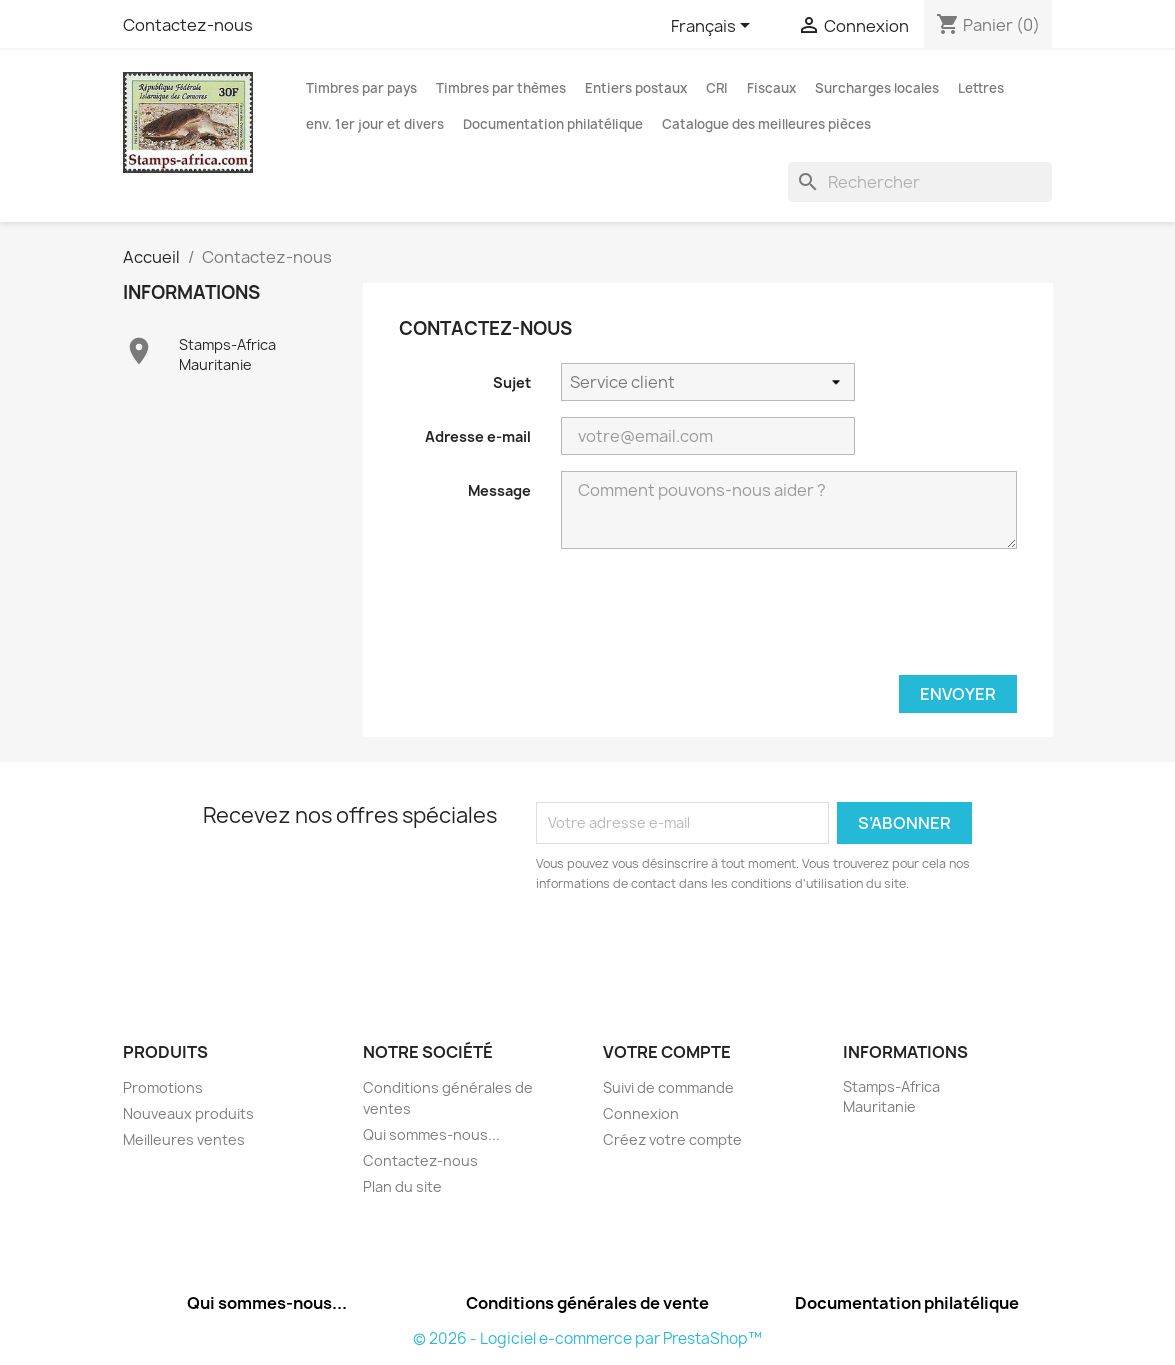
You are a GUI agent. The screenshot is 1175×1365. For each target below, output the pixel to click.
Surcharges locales (877, 88)
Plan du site (402, 1186)
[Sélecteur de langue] (714, 27)
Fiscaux (771, 88)
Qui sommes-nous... (431, 1134)
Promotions (163, 1087)
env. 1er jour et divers (375, 124)
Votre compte (667, 1052)
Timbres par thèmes (501, 88)
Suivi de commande (668, 1087)
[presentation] (865, 620)
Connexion (641, 1113)
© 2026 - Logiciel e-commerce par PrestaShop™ (587, 1338)
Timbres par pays (361, 88)
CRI (717, 88)
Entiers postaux (636, 88)
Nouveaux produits (188, 1113)
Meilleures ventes (184, 1139)
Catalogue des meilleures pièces (766, 124)
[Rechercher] (920, 182)
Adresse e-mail (478, 436)
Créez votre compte (672, 1139)
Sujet (512, 382)
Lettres (981, 88)
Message (499, 490)
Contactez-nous (188, 25)
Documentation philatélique (553, 124)
